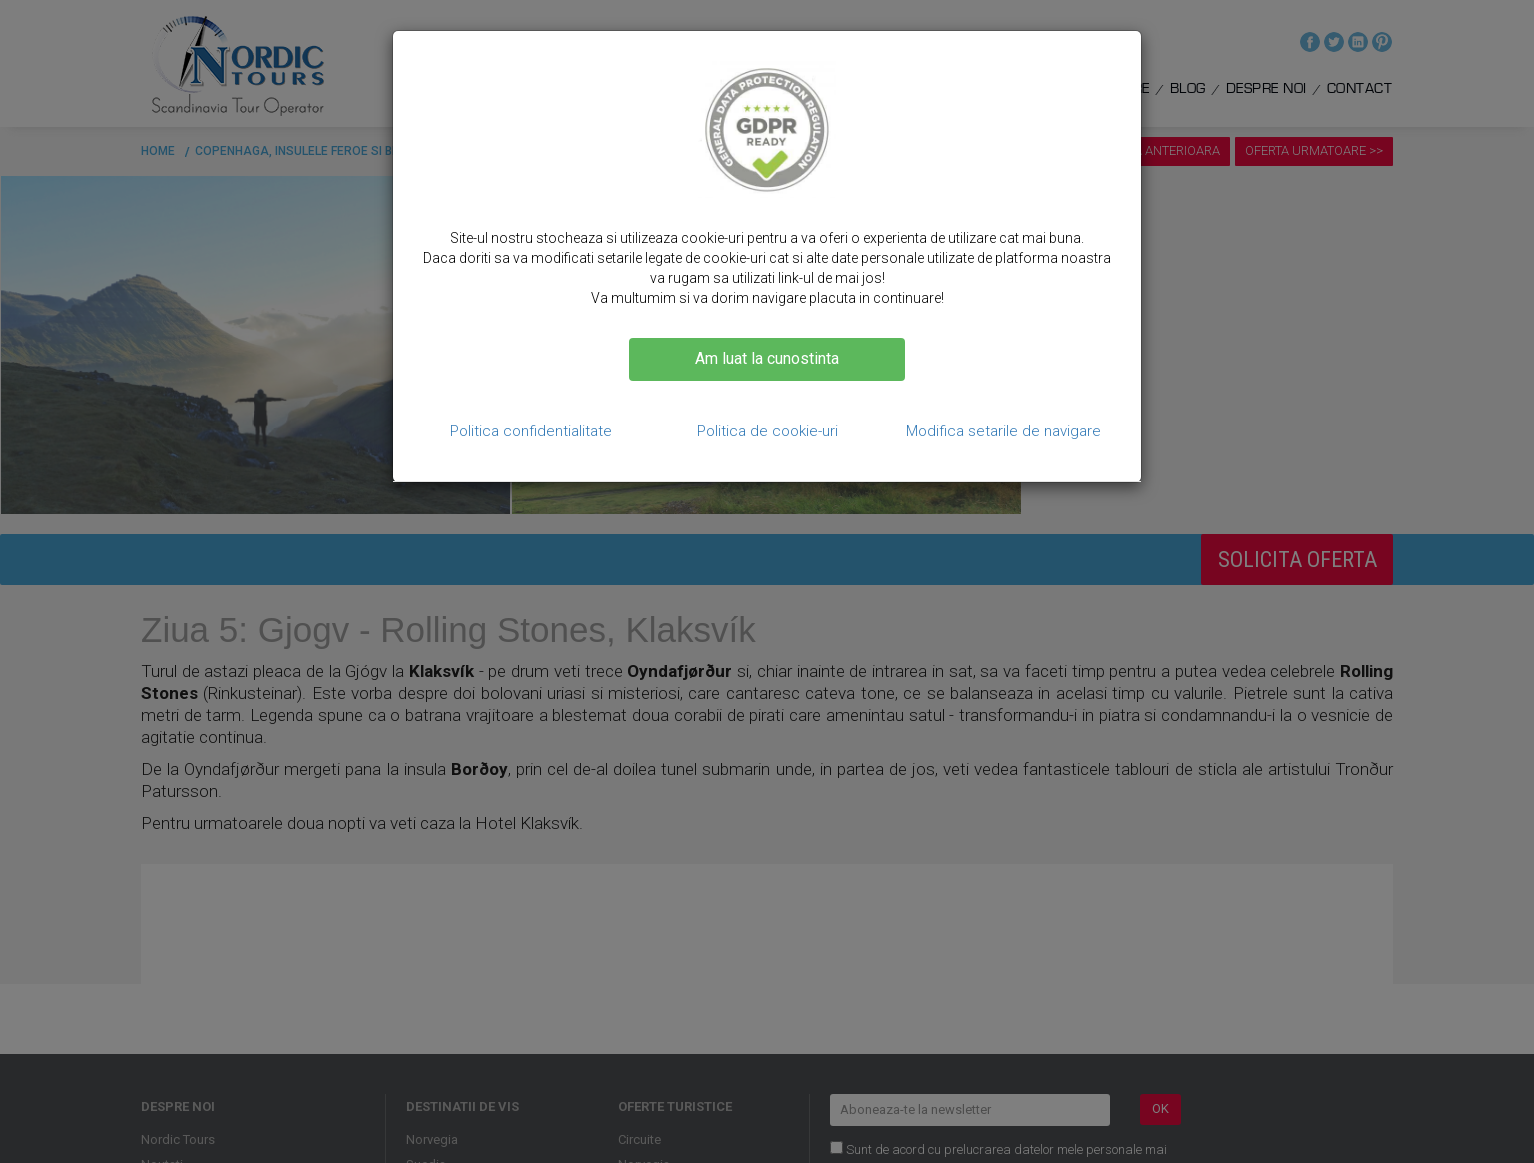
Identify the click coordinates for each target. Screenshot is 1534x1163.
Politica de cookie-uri (767, 431)
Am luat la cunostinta (767, 358)
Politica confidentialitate (531, 431)
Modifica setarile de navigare (1003, 431)
